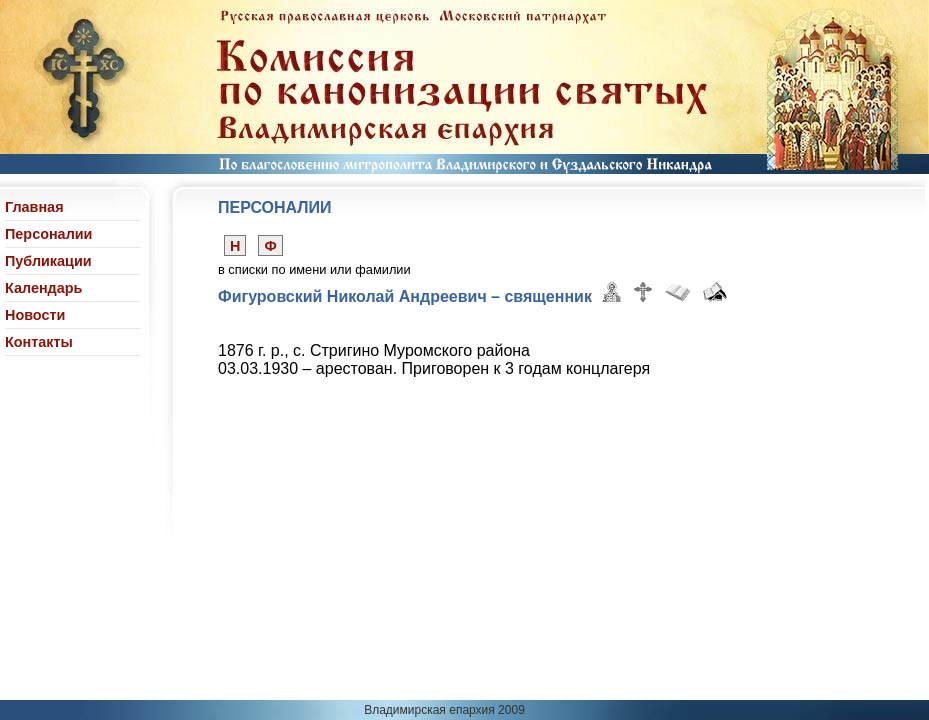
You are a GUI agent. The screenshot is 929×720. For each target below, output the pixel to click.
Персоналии (48, 234)
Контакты (39, 342)
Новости (35, 315)
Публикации (48, 261)
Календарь (43, 288)
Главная (34, 207)
